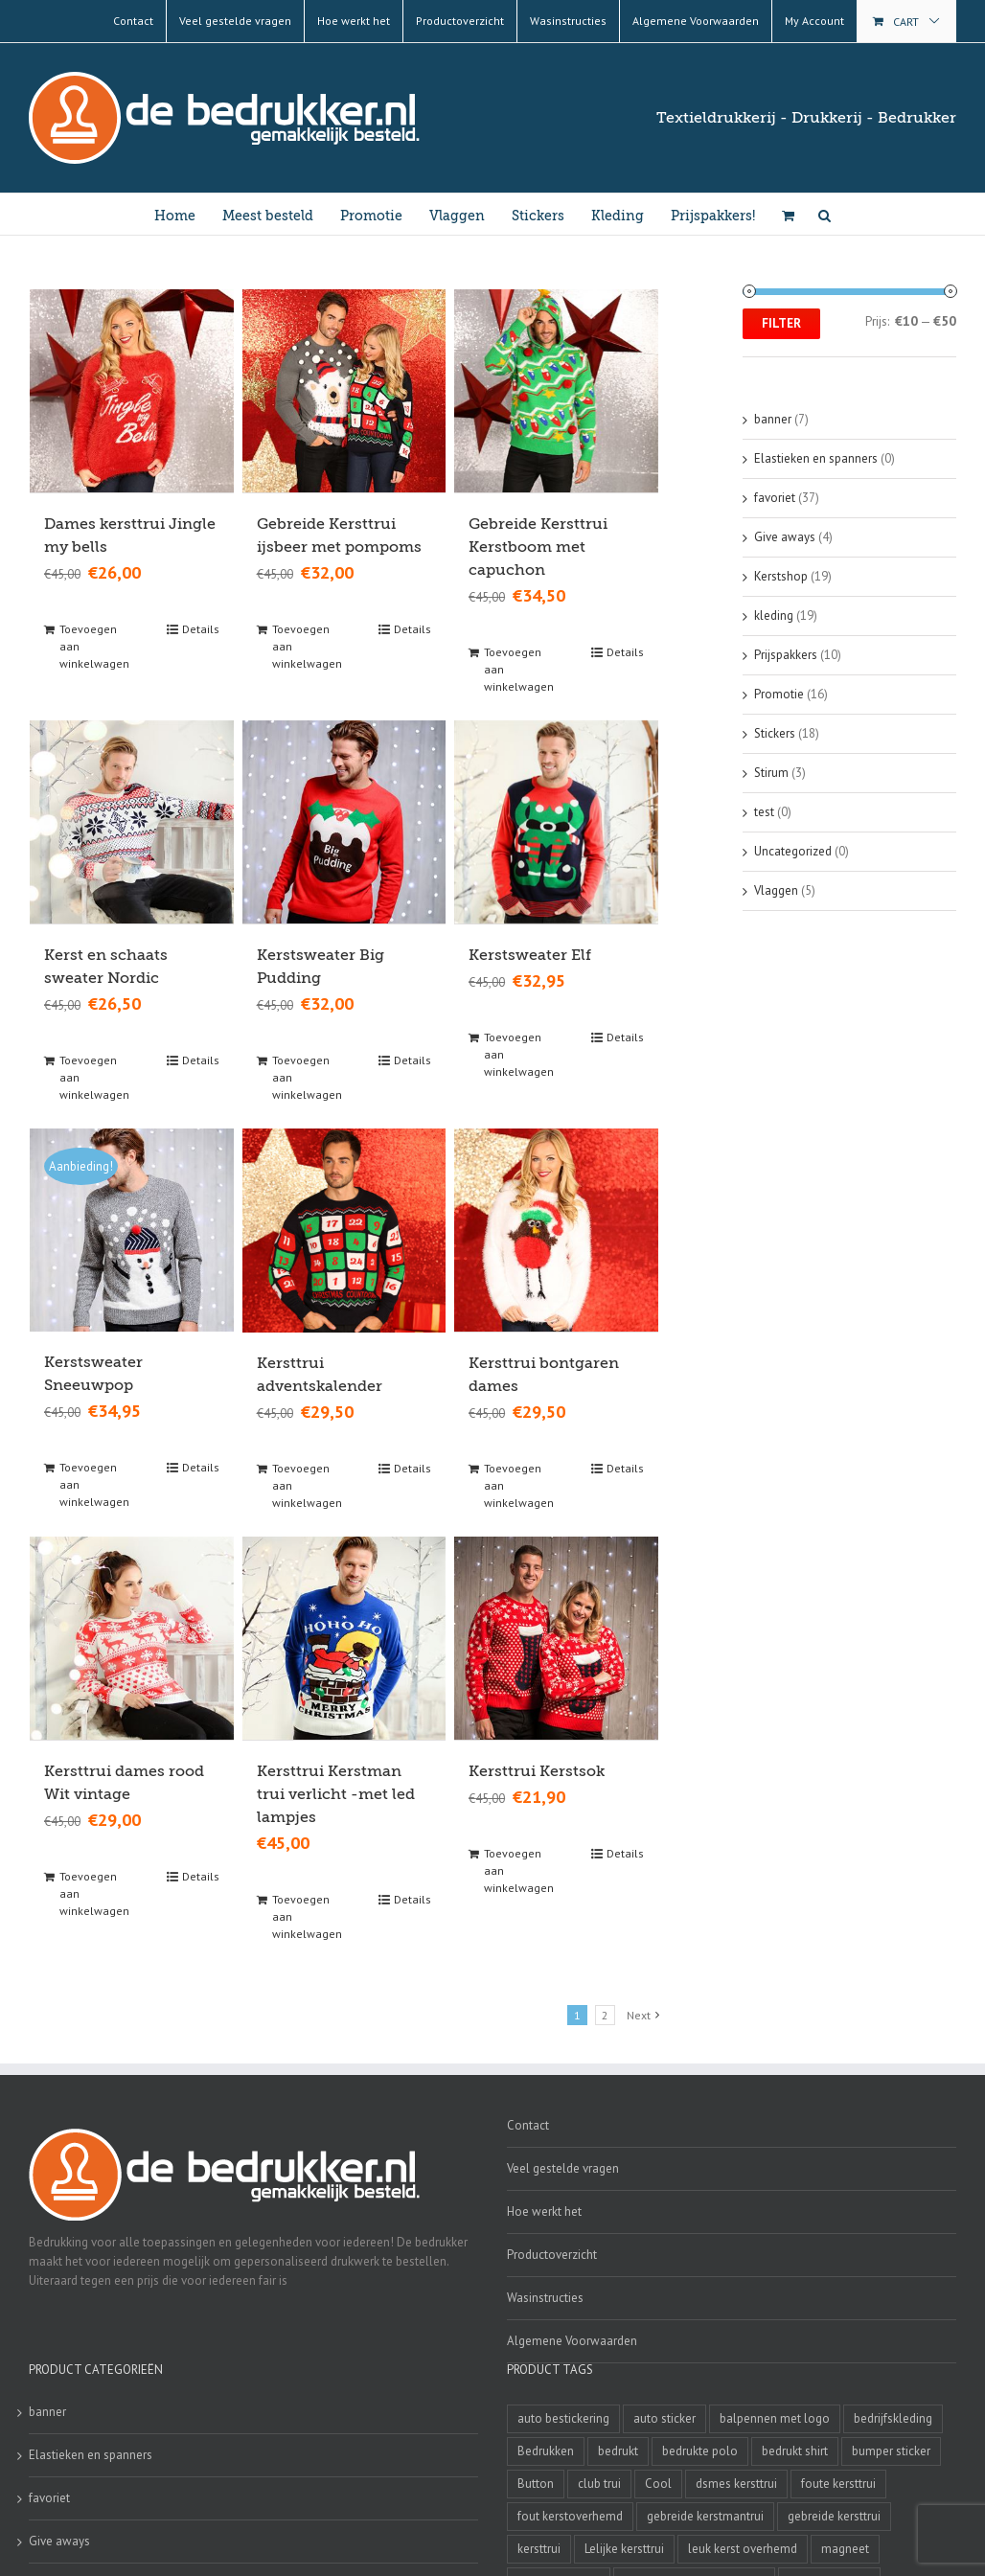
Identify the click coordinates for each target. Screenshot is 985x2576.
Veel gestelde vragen (563, 2166)
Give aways (784, 537)
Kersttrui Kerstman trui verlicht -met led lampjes (336, 1792)
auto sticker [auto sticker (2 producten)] (664, 2416)
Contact (528, 2123)
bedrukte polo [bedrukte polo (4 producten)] (700, 2449)
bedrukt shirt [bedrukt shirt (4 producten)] (795, 2449)
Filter (781, 323)
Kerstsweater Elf (530, 954)
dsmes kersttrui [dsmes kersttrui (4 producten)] (736, 2481)
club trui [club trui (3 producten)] (599, 2481)
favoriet (774, 498)
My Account (814, 20)
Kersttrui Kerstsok (537, 1769)
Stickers (774, 733)
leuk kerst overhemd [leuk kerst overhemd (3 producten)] (742, 2547)
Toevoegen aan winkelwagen (94, 645)
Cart (906, 21)
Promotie (779, 694)
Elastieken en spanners (816, 458)
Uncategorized (793, 851)
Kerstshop (781, 576)
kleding (773, 615)
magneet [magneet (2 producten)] (845, 2547)
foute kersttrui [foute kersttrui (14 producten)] (838, 2481)
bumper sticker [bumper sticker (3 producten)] (891, 2449)
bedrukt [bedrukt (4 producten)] (618, 2449)
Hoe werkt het (544, 2209)
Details (200, 628)
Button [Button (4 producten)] (535, 2481)
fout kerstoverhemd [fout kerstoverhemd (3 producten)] (570, 2514)
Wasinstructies (545, 2296)
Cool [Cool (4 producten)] (658, 2481)
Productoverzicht (552, 2253)
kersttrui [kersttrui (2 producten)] (539, 2547)
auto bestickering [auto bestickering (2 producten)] (563, 2416)
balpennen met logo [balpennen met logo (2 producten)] (775, 2416)
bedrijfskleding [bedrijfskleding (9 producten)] (893, 2416)
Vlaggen (776, 890)
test (764, 812)
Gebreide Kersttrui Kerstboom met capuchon (538, 546)
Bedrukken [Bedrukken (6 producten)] (545, 2449)
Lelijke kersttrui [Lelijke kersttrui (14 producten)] (624, 2547)
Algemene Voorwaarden (572, 2339)
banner (772, 419)
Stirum (771, 772)
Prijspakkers (785, 655)
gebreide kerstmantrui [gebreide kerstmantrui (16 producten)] (705, 2514)
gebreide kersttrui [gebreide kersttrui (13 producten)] (834, 2514)
